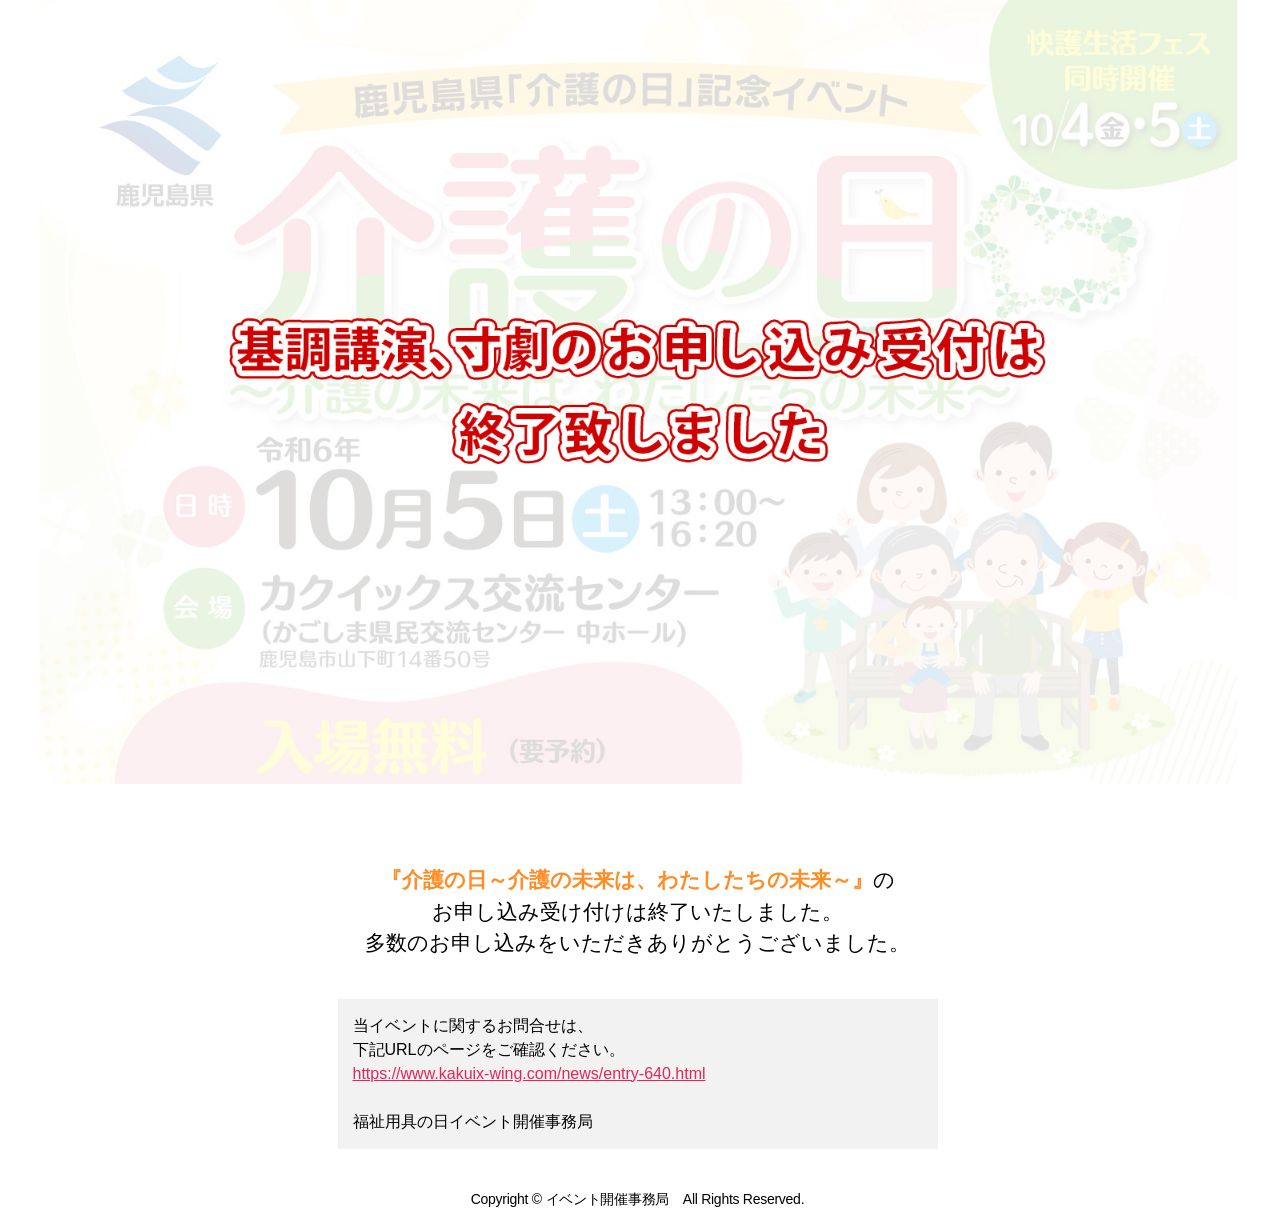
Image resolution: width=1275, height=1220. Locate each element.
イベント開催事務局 (608, 1199)
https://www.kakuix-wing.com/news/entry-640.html (529, 1073)
